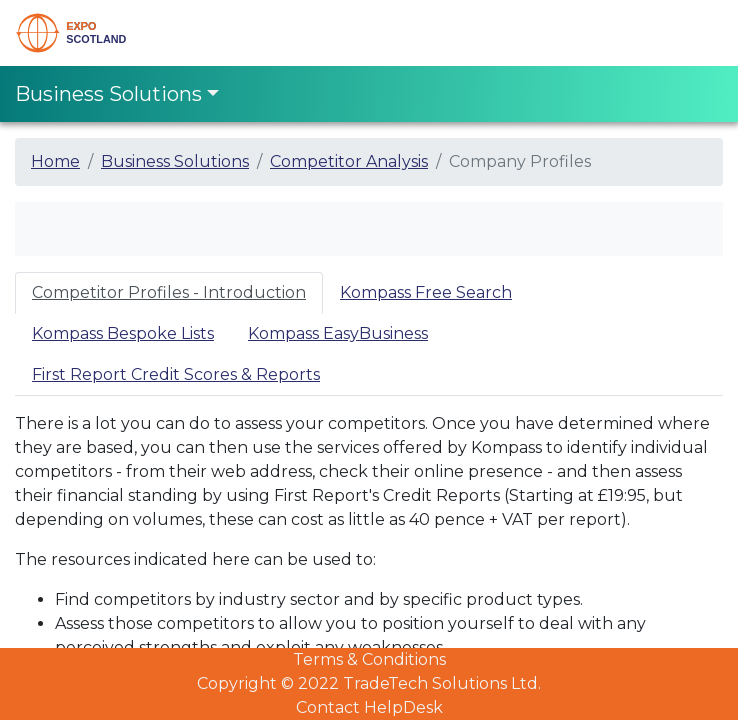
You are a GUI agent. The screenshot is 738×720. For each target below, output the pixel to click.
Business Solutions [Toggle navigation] (108, 94)
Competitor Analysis (349, 161)
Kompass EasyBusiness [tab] (338, 333)
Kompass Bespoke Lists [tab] (123, 333)
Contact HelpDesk (369, 707)
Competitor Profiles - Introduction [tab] (169, 292)
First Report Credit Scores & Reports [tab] (176, 374)
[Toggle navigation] (695, 33)
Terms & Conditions (369, 659)
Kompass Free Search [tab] (426, 292)
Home (55, 161)
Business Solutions (175, 161)
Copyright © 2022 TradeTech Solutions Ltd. (369, 683)
